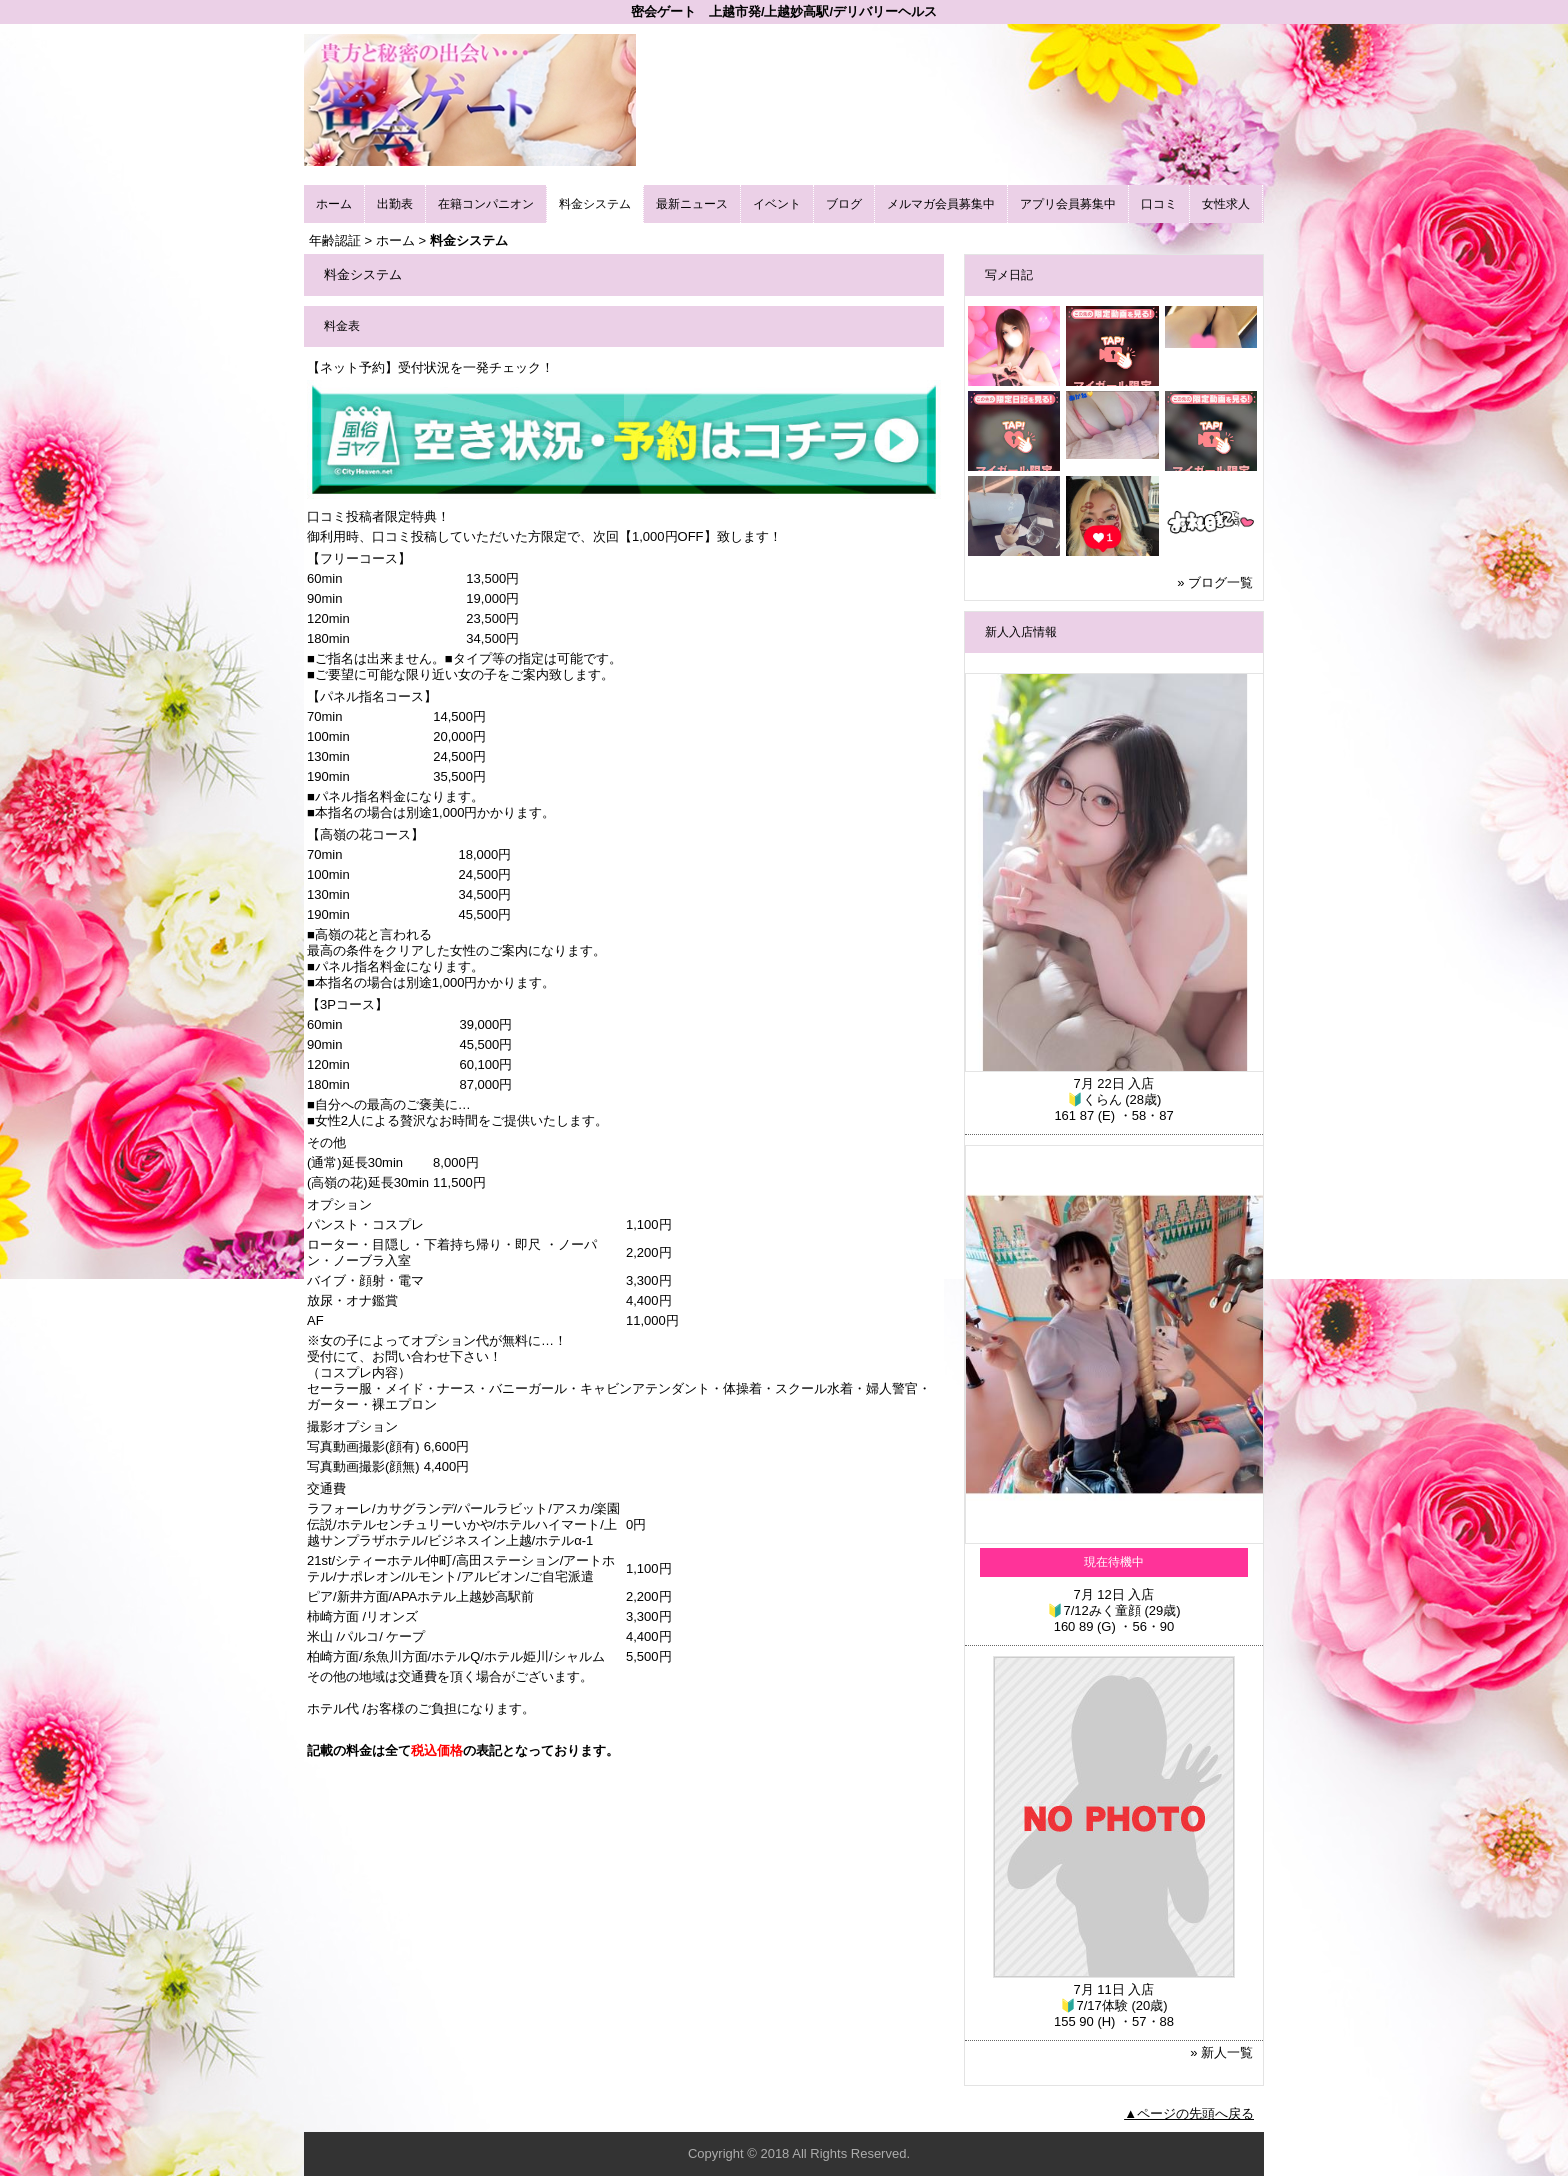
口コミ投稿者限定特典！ (378, 516)
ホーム (334, 204)
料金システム (595, 204)
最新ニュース (692, 204)
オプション (339, 1204)
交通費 (326, 1488)
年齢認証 (335, 240)
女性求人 (1226, 204)
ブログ (844, 204)
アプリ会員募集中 (1068, 204)
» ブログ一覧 (1215, 582)
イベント (777, 204)
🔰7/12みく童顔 (1093, 1610)
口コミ (1159, 204)
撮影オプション (352, 1426)
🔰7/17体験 (1093, 2005)
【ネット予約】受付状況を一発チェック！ (430, 367)
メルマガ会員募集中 (941, 204)
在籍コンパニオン (486, 204)
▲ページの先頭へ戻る (1189, 2113)
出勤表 (395, 204)
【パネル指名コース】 (372, 696)
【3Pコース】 (347, 1004)
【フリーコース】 (359, 558)
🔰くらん (1094, 1099)
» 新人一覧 (1221, 2052)
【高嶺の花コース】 (365, 834)
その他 (326, 1142)
